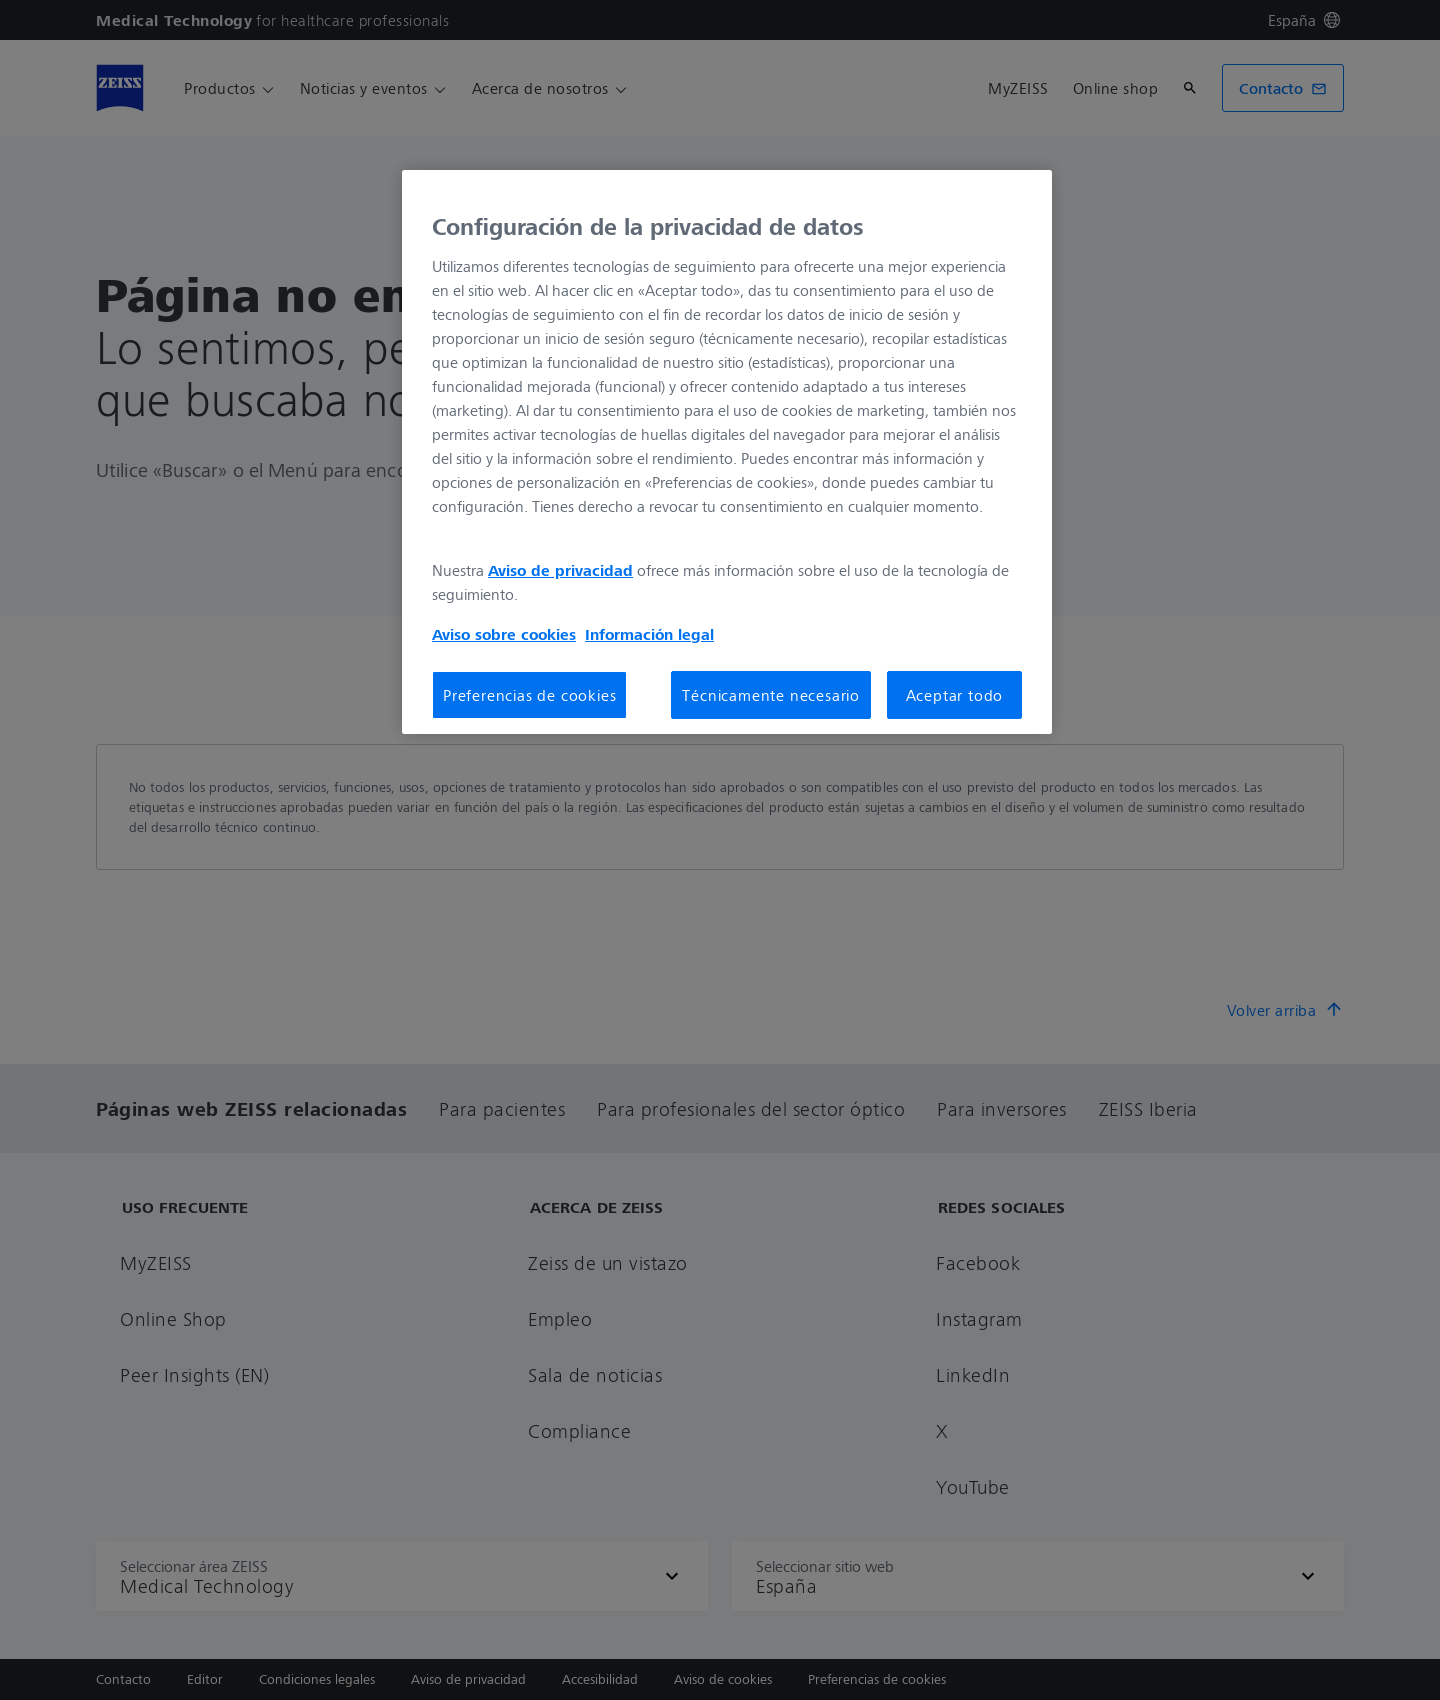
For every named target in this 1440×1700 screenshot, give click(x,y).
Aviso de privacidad (560, 570)
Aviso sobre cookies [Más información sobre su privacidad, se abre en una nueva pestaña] (504, 634)
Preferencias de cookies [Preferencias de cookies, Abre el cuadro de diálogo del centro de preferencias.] (529, 695)
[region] (727, 452)
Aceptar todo (955, 695)
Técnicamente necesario (771, 695)
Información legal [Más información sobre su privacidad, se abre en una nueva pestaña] (649, 634)
